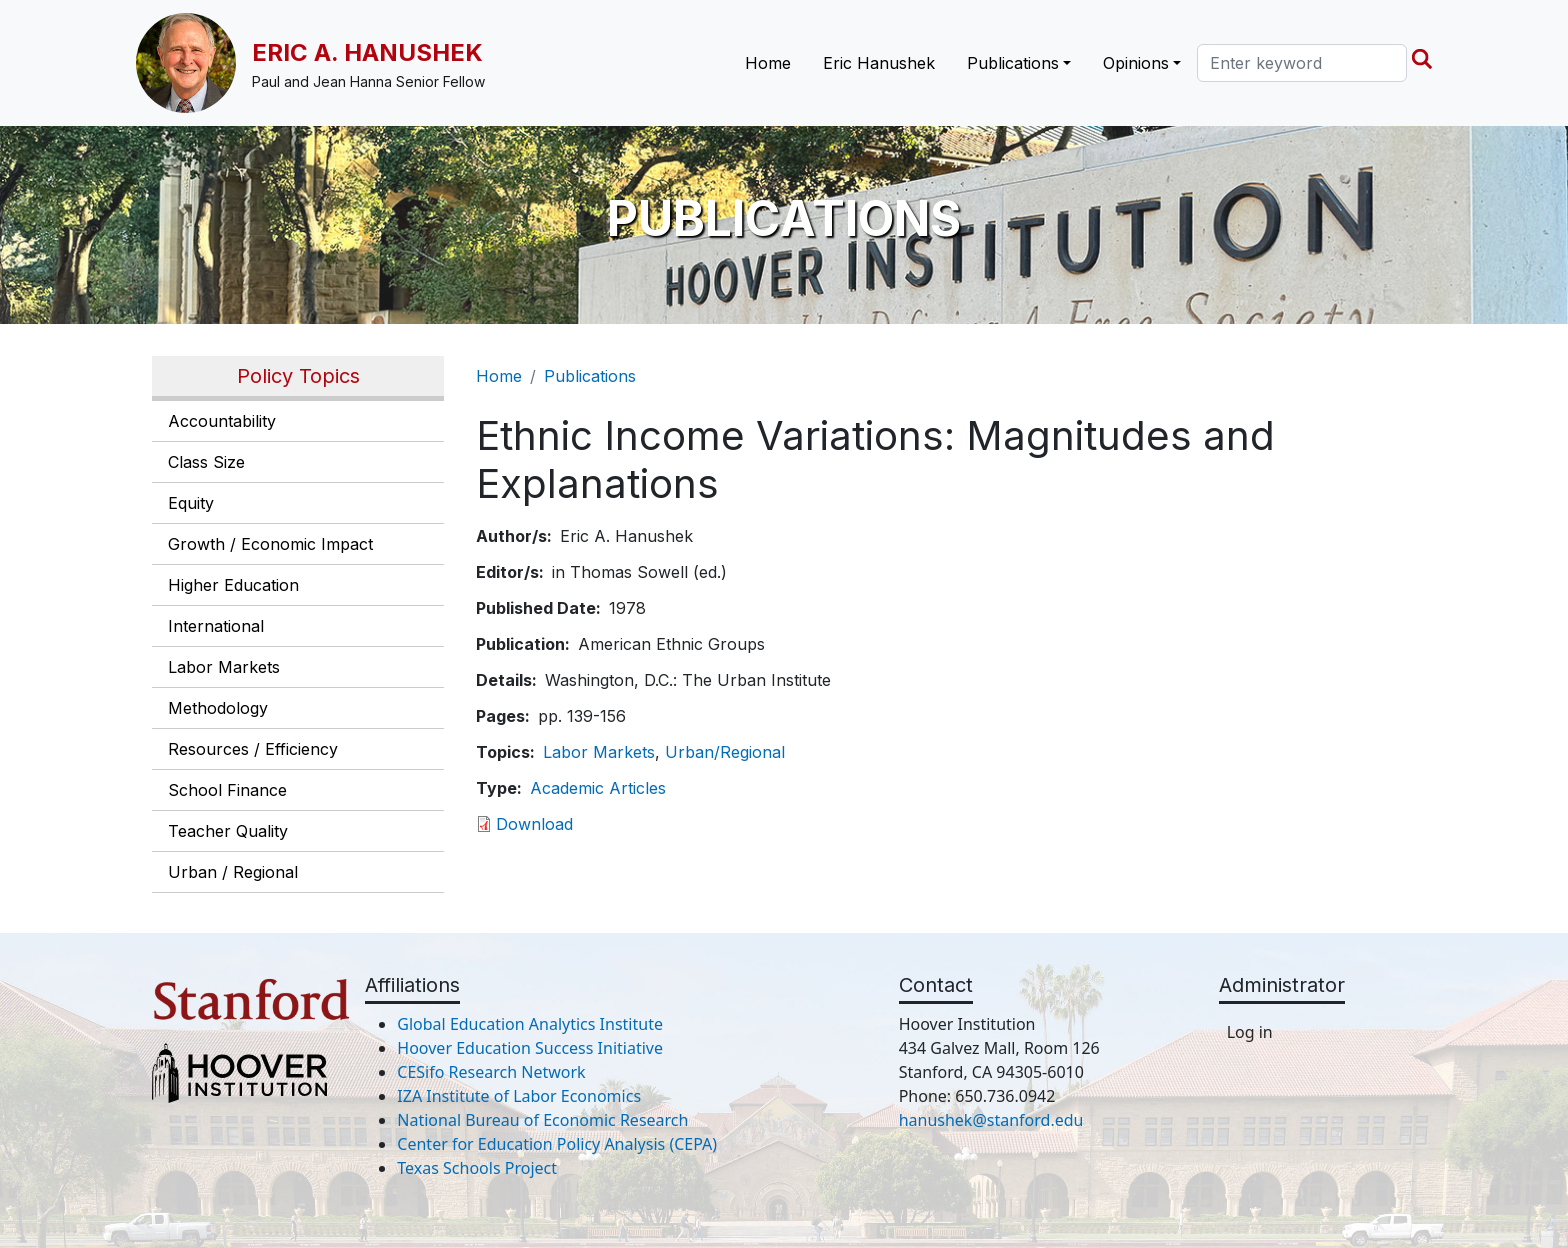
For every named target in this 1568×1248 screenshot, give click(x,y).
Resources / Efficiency (253, 749)
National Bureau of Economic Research (542, 1120)
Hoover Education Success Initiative (530, 1048)
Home (768, 63)
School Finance (227, 790)
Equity (191, 503)
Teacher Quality (228, 831)
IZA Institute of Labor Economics (519, 1096)
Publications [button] (1013, 63)
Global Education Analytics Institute (530, 1024)
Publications (590, 376)
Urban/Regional (725, 752)
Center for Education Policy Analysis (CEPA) (557, 1144)
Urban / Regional (233, 872)
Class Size (206, 462)
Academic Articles (598, 788)
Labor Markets (224, 667)
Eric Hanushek (879, 63)
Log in (1250, 1032)
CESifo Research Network (491, 1072)
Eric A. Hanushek (367, 52)
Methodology (218, 708)
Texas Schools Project (477, 1168)
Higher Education (233, 585)
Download (534, 824)
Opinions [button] (1136, 63)
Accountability (222, 421)
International (216, 626)
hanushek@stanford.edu (991, 1120)
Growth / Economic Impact (270, 544)
